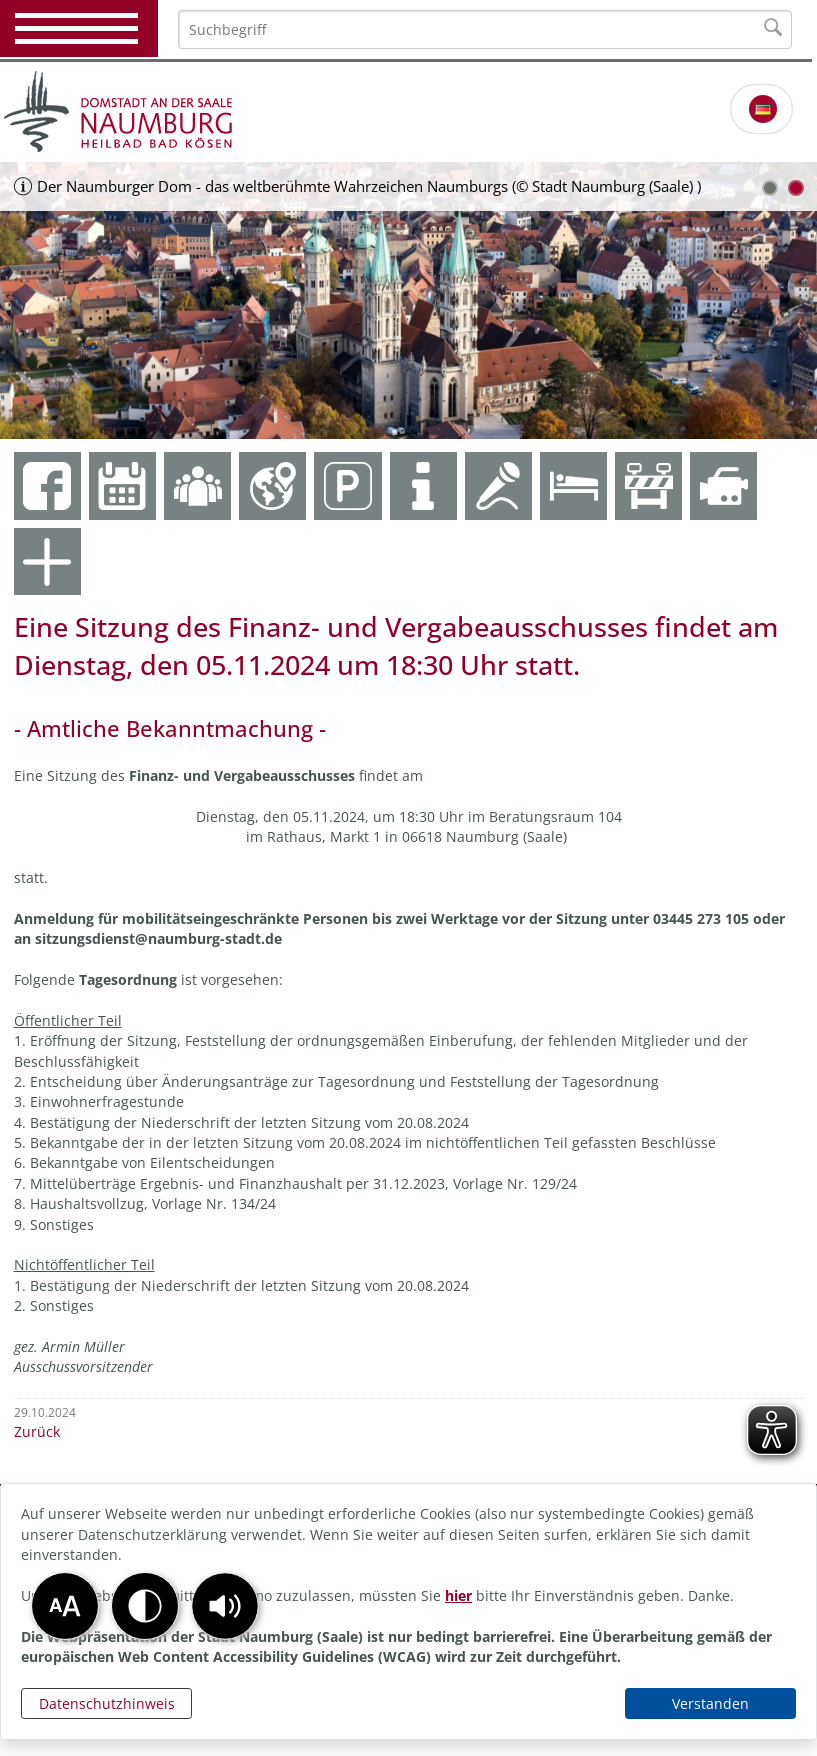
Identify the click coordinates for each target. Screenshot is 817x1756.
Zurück (37, 1431)
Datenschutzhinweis (107, 1703)
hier (458, 1595)
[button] (225, 1606)
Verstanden (710, 1703)
